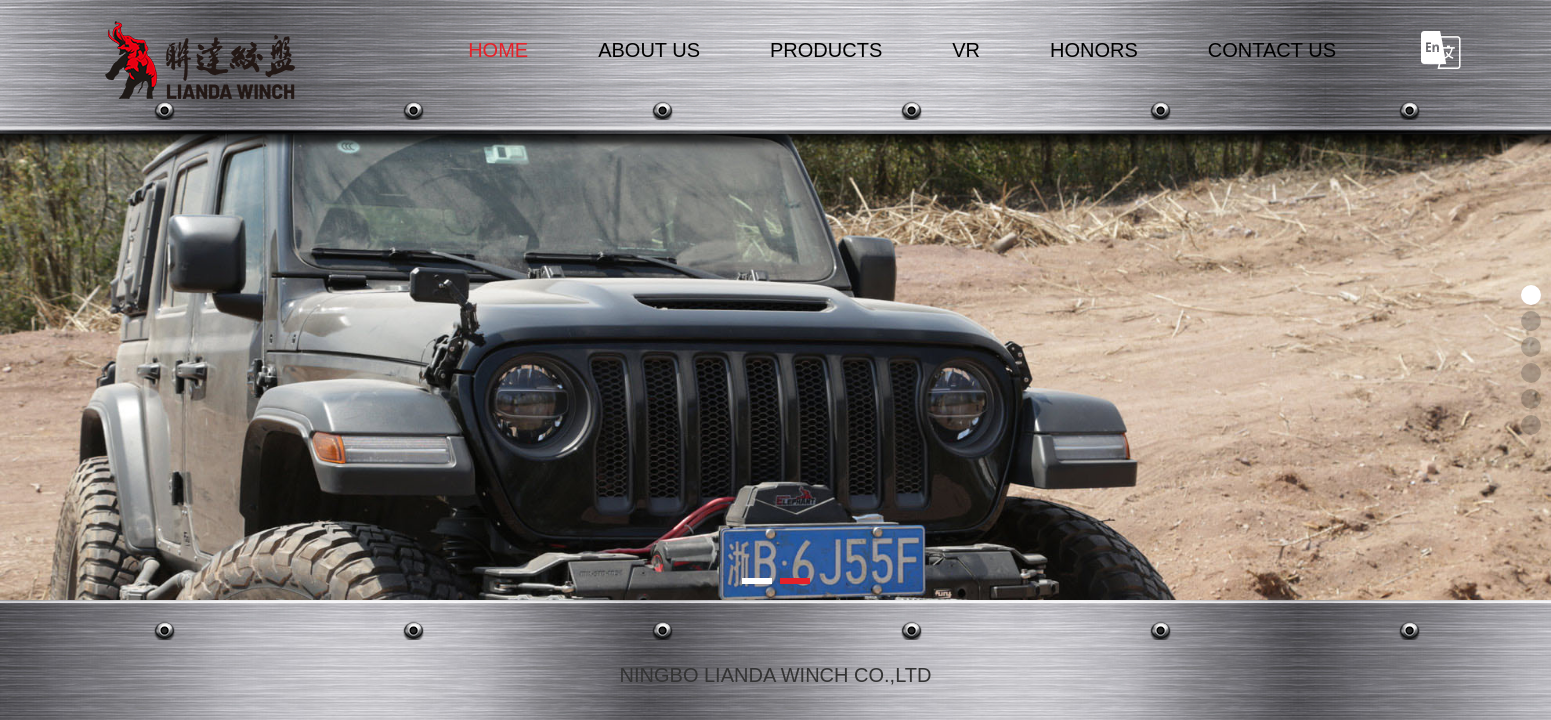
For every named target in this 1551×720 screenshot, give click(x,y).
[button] (757, 581)
